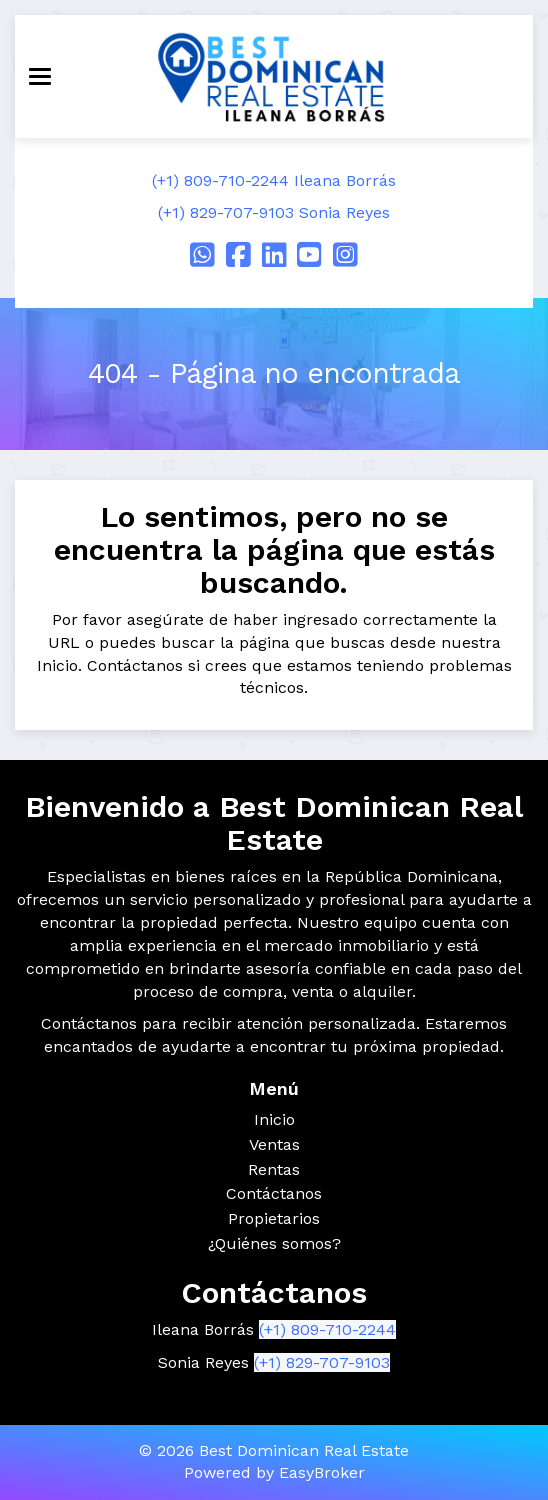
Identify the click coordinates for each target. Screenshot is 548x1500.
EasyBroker (322, 1472)
